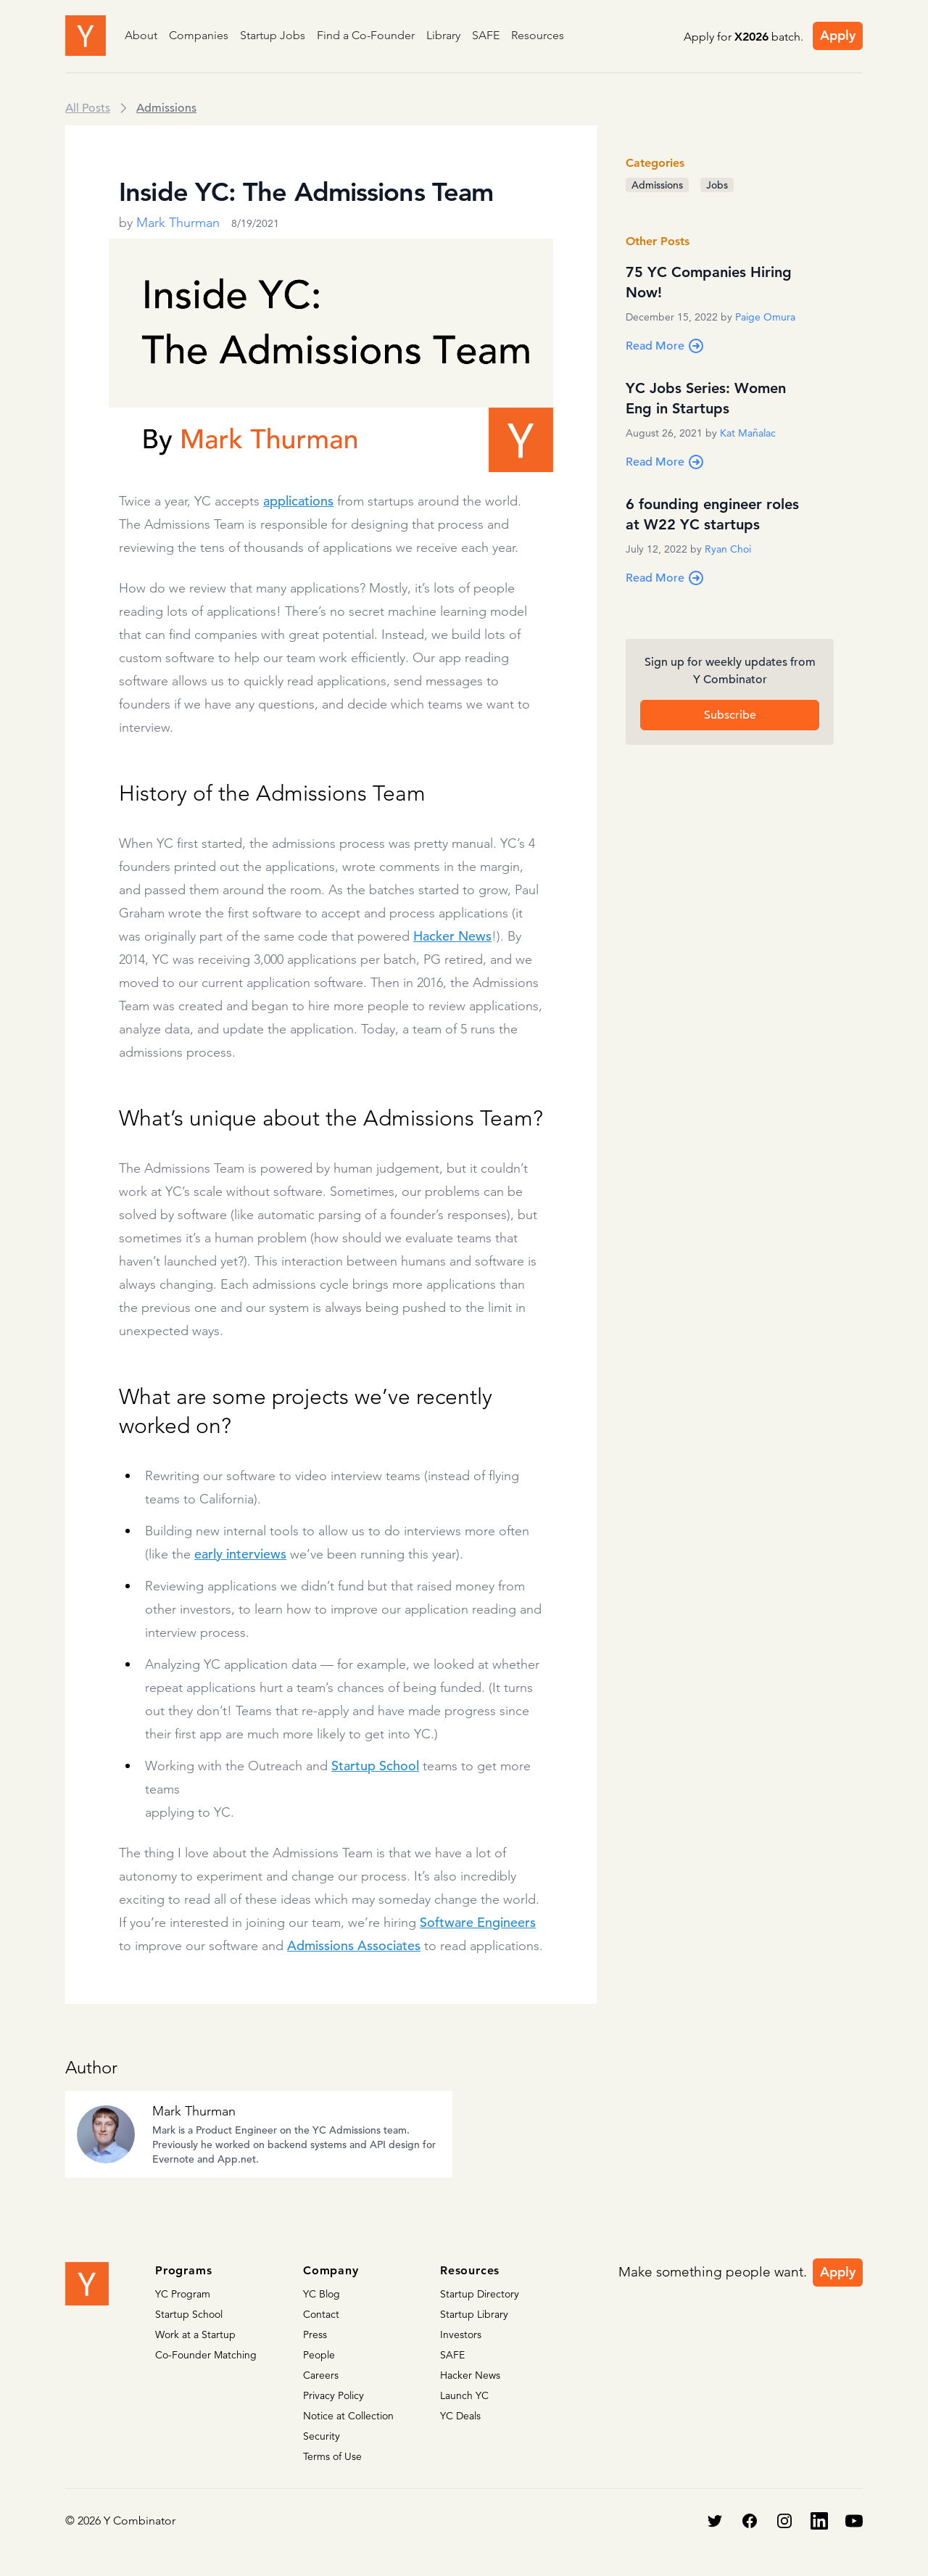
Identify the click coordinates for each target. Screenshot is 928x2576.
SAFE (486, 35)
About (141, 35)
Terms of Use (332, 2456)
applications (298, 500)
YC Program (182, 2293)
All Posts (87, 108)
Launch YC (464, 2395)
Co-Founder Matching (206, 2354)
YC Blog (321, 2293)
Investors (460, 2334)
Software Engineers (478, 1922)
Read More (665, 346)
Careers (321, 2375)
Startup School (375, 1765)
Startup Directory (479, 2293)
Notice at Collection (348, 2415)
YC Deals (460, 2415)
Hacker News (452, 936)
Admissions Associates (353, 1945)
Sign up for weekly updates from (730, 671)
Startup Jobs (272, 35)
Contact (321, 2314)
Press (315, 2334)
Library (443, 35)
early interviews (240, 1553)
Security (321, 2436)
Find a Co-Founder (366, 35)
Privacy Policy (333, 2395)
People (319, 2354)
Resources (537, 35)
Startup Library (474, 2314)
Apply (838, 35)
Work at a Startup (195, 2334)
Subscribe (730, 715)
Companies (198, 35)
